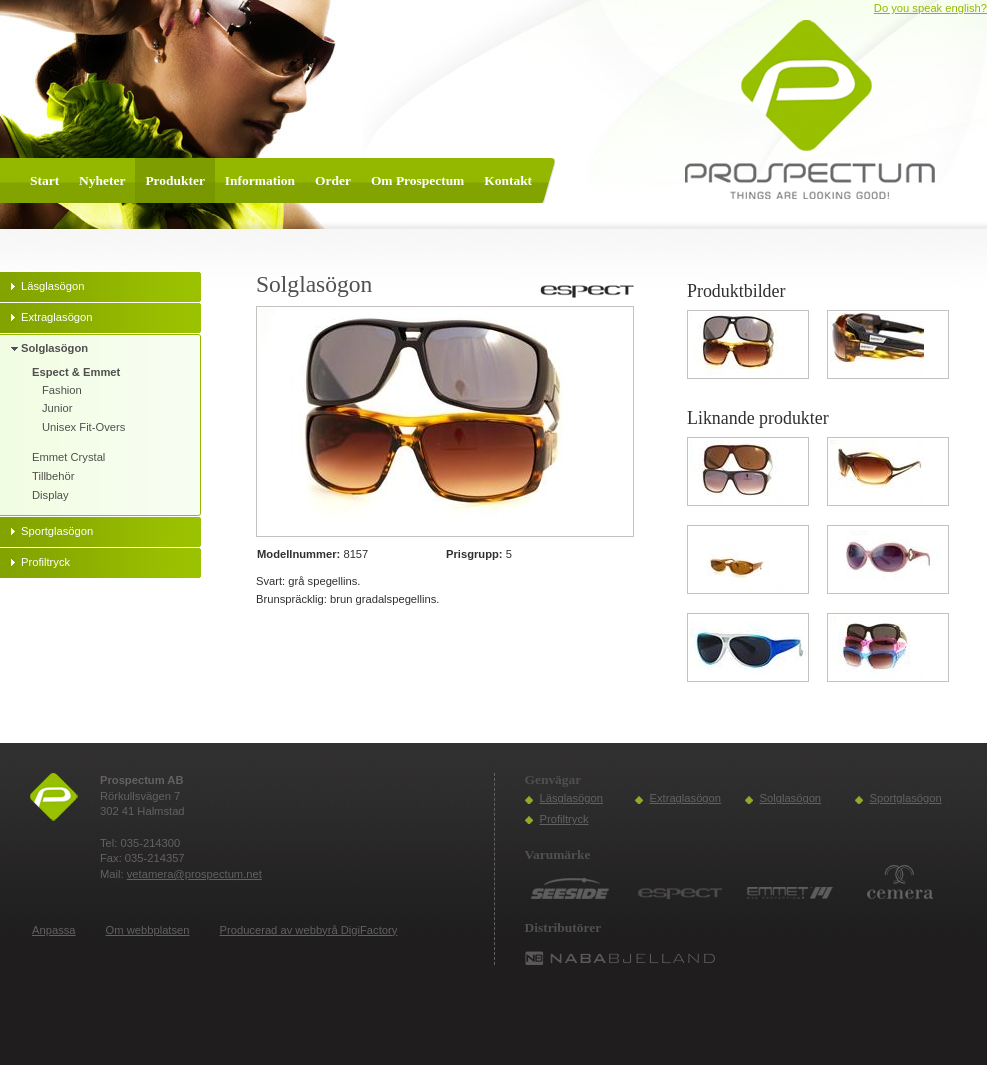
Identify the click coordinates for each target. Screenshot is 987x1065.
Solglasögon (791, 798)
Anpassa (54, 930)
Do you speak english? (930, 8)
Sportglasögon (906, 798)
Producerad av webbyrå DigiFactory (309, 930)
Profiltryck (564, 819)
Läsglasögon (571, 798)
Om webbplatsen (148, 930)
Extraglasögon (686, 798)
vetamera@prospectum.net (194, 874)
